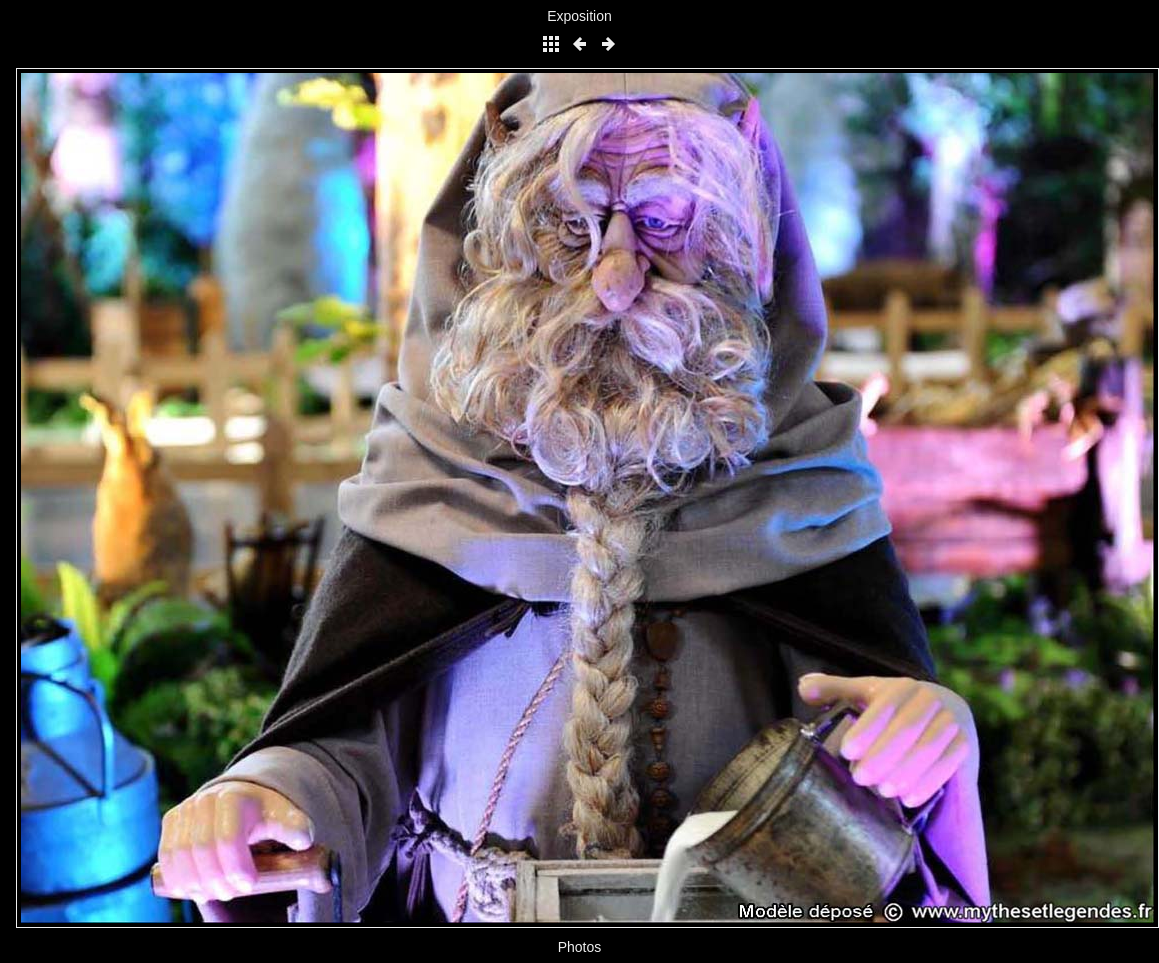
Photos (580, 947)
